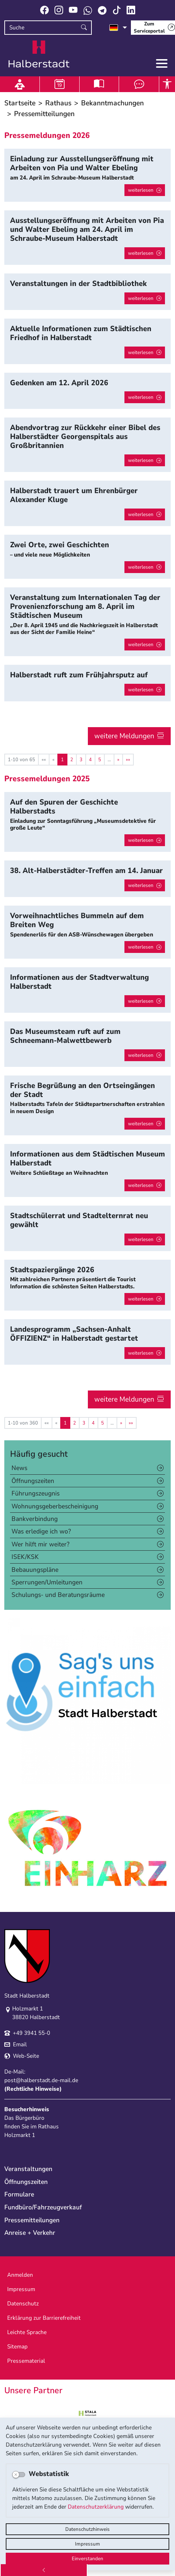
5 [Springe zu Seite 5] (99, 759)
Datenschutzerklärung (96, 2507)
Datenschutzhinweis (87, 2529)
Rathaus (58, 103)
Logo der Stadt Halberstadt (39, 54)
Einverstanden (87, 2558)
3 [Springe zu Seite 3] (81, 759)
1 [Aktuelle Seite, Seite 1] (62, 759)
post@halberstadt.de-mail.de (41, 2080)
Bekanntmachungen (112, 103)
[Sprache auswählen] (118, 27)
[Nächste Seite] (118, 759)
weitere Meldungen (124, 736)
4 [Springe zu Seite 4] (90, 759)
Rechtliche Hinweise (33, 2089)
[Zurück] (44, 2570)
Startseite (20, 103)
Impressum (87, 2544)
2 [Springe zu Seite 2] (71, 759)
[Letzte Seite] (128, 759)
